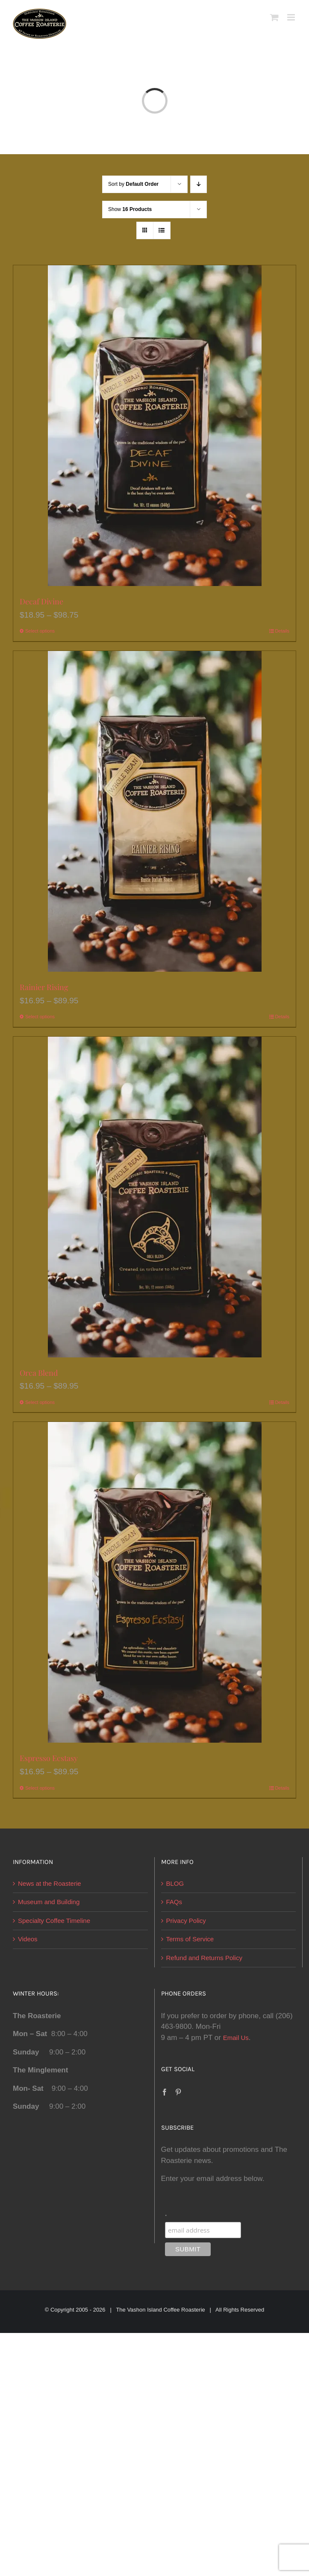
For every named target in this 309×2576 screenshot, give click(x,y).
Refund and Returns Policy (204, 1957)
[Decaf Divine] (154, 425)
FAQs (174, 1901)
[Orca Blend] (154, 1197)
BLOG (175, 1883)
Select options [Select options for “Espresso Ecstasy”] (40, 1788)
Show (130, 209)
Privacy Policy (186, 1920)
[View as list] (161, 230)
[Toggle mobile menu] (291, 17)
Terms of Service (190, 1939)
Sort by (133, 184)
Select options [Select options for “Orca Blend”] (40, 1402)
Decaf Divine (41, 601)
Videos (28, 1939)
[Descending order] (198, 184)
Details (282, 630)
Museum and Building (48, 1901)
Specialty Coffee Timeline (54, 1920)
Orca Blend (39, 1373)
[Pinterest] (178, 2092)
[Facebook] (164, 2092)
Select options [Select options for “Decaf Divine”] (40, 630)
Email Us (236, 2037)
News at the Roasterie (49, 1883)
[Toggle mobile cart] (274, 17)
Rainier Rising (44, 987)
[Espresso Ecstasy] (154, 1582)
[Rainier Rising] (154, 811)
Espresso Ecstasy (49, 1758)
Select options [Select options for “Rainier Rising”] (40, 1016)
